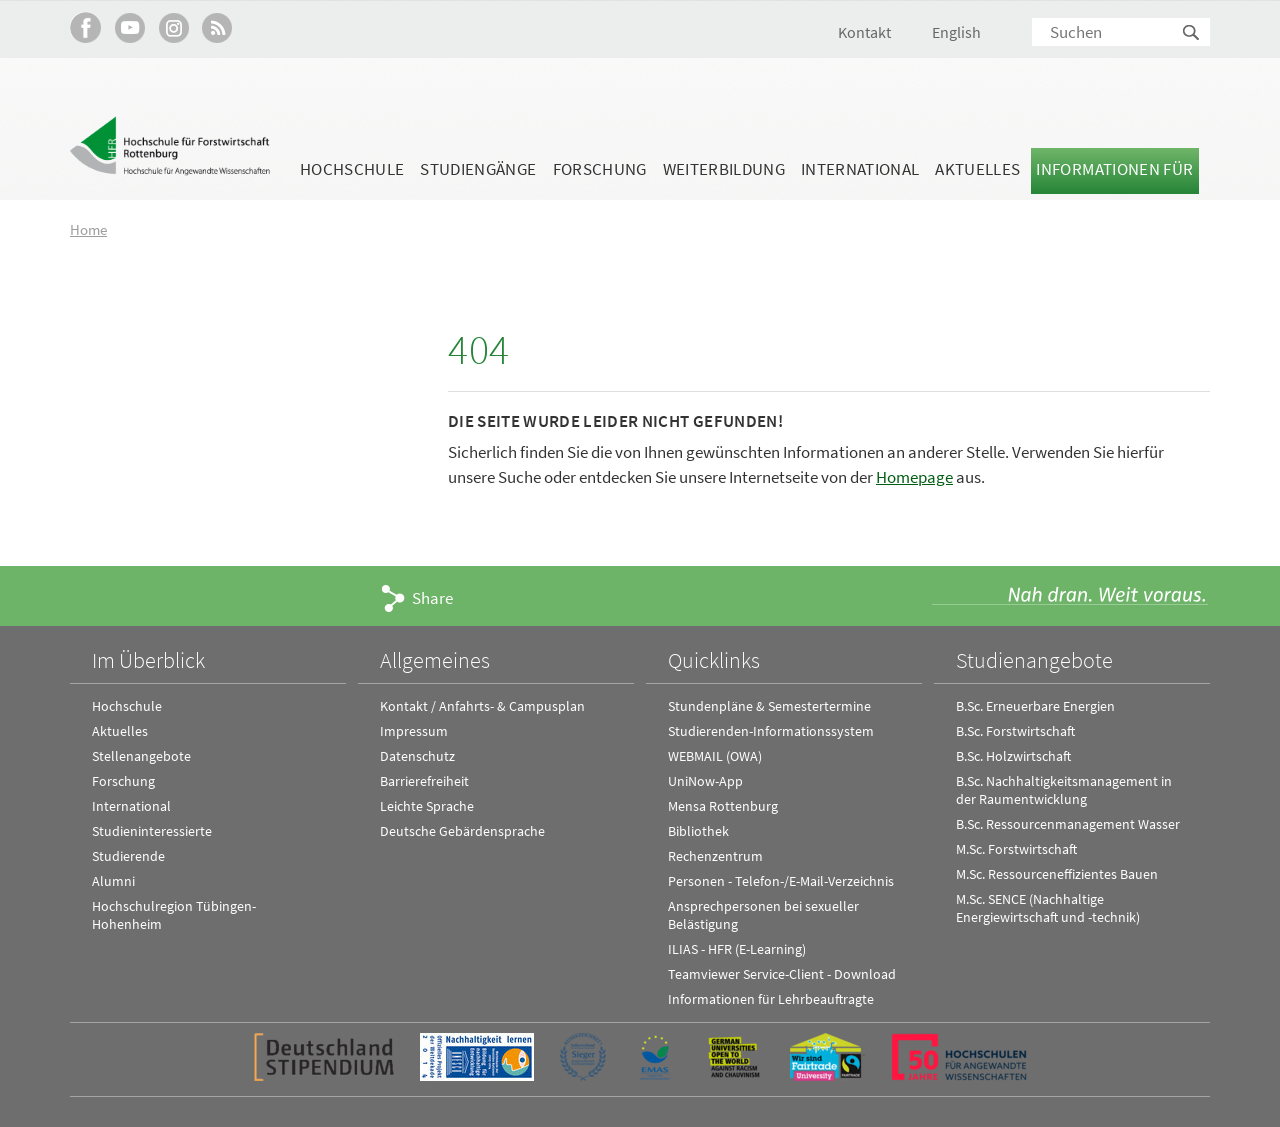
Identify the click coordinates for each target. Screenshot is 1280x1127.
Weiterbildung (724, 169)
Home (88, 229)
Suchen (1192, 33)
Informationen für (1114, 169)
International (860, 169)
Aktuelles (977, 169)
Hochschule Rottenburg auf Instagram (173, 27)
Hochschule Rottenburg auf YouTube (129, 27)
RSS (217, 27)
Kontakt (864, 32)
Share (432, 598)
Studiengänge (478, 169)
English (956, 32)
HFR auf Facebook (85, 27)
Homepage (914, 477)
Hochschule (352, 169)
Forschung (600, 169)
